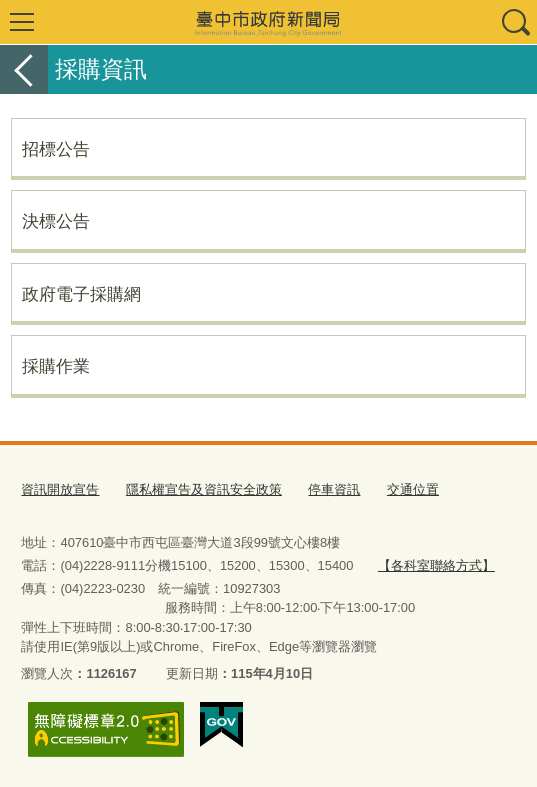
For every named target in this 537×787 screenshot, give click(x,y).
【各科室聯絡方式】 (436, 565)
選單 (22, 22)
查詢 (515, 22)
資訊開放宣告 (60, 489)
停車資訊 (334, 489)
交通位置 (413, 489)
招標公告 (56, 149)
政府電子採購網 (81, 294)
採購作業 (56, 366)
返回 (24, 69)
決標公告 (56, 221)
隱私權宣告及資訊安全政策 (204, 489)
